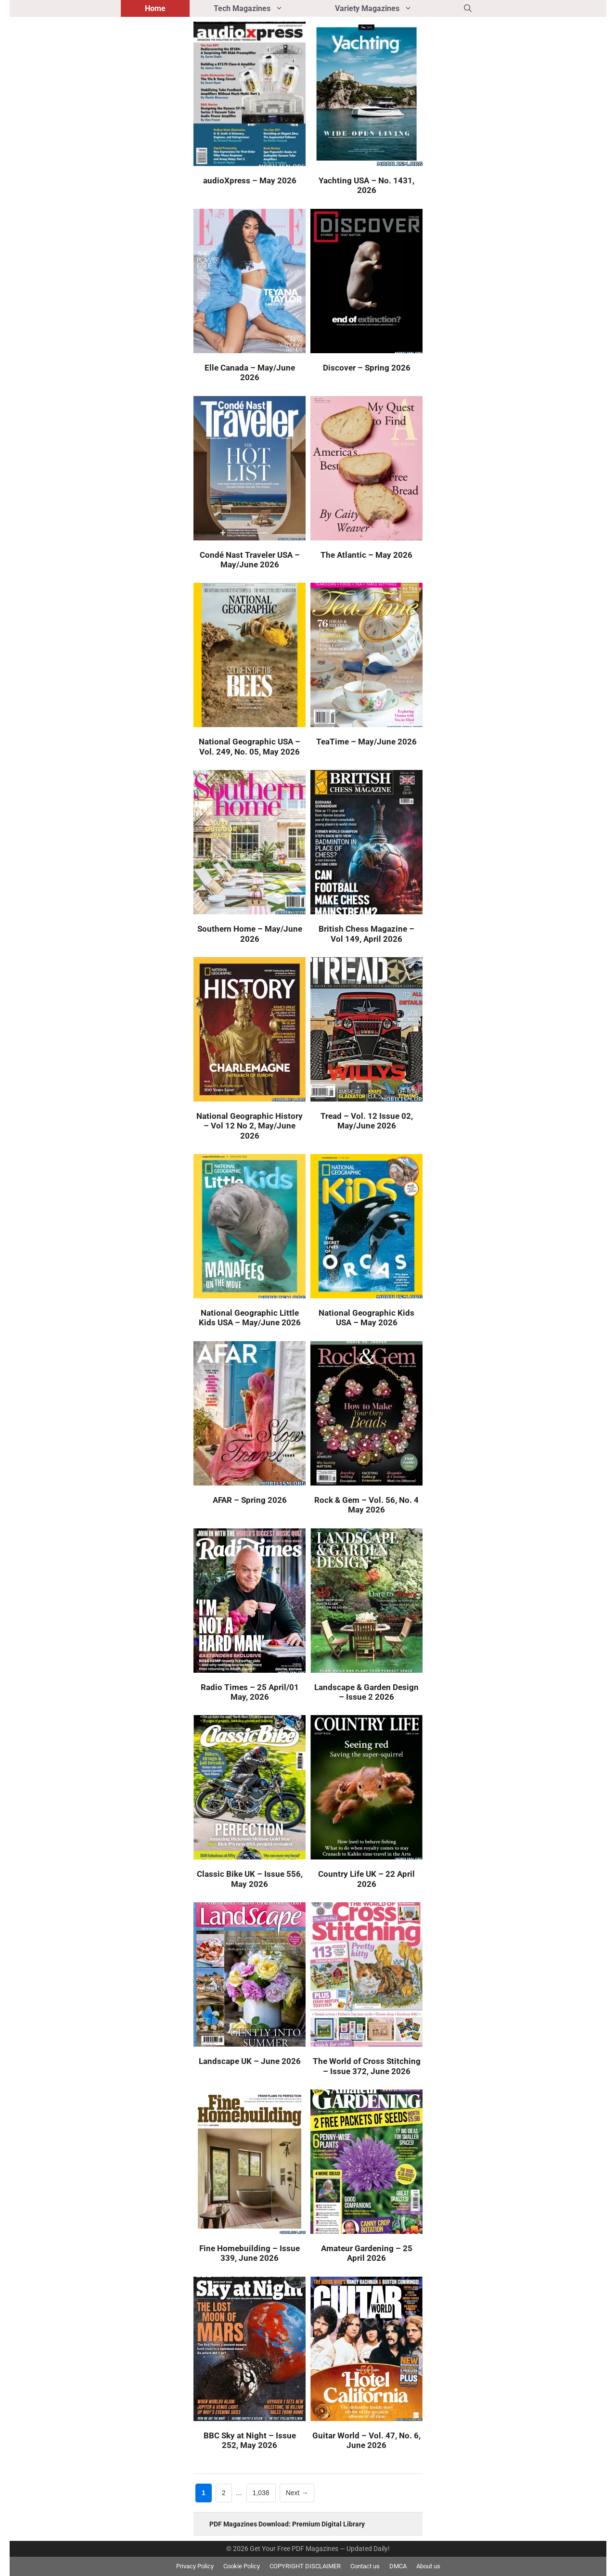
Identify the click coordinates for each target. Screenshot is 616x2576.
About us (428, 2566)
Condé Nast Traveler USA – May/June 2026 (250, 559)
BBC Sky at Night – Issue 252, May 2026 (250, 2440)
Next (297, 2493)
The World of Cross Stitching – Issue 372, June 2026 (367, 2066)
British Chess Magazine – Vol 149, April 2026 (366, 933)
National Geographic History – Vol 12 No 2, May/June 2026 (249, 1126)
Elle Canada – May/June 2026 (250, 372)
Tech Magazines (262, 8)
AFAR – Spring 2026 (250, 1500)
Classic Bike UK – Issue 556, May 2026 (250, 1878)
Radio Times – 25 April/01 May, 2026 (250, 1692)
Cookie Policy (241, 2566)
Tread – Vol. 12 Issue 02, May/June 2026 (367, 1120)
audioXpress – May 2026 (249, 180)
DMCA (398, 2566)
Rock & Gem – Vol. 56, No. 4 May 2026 (366, 1504)
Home (155, 8)
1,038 (261, 2492)
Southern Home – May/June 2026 (249, 933)
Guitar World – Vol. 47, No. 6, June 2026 (366, 2440)
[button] (468, 8)
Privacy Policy (195, 2566)
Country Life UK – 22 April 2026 (366, 1878)
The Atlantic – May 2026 (366, 555)
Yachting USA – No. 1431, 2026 (366, 185)
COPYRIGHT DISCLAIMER (305, 2566)
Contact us (365, 2566)
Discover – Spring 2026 (367, 367)
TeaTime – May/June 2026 (366, 741)
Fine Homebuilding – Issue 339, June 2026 (249, 2253)
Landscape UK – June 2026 (250, 2061)
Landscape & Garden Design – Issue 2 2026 (366, 1692)
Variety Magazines (387, 8)
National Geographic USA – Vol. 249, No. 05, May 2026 (249, 746)
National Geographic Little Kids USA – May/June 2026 (250, 1317)
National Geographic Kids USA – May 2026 (366, 1317)
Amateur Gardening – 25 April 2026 (366, 2253)
